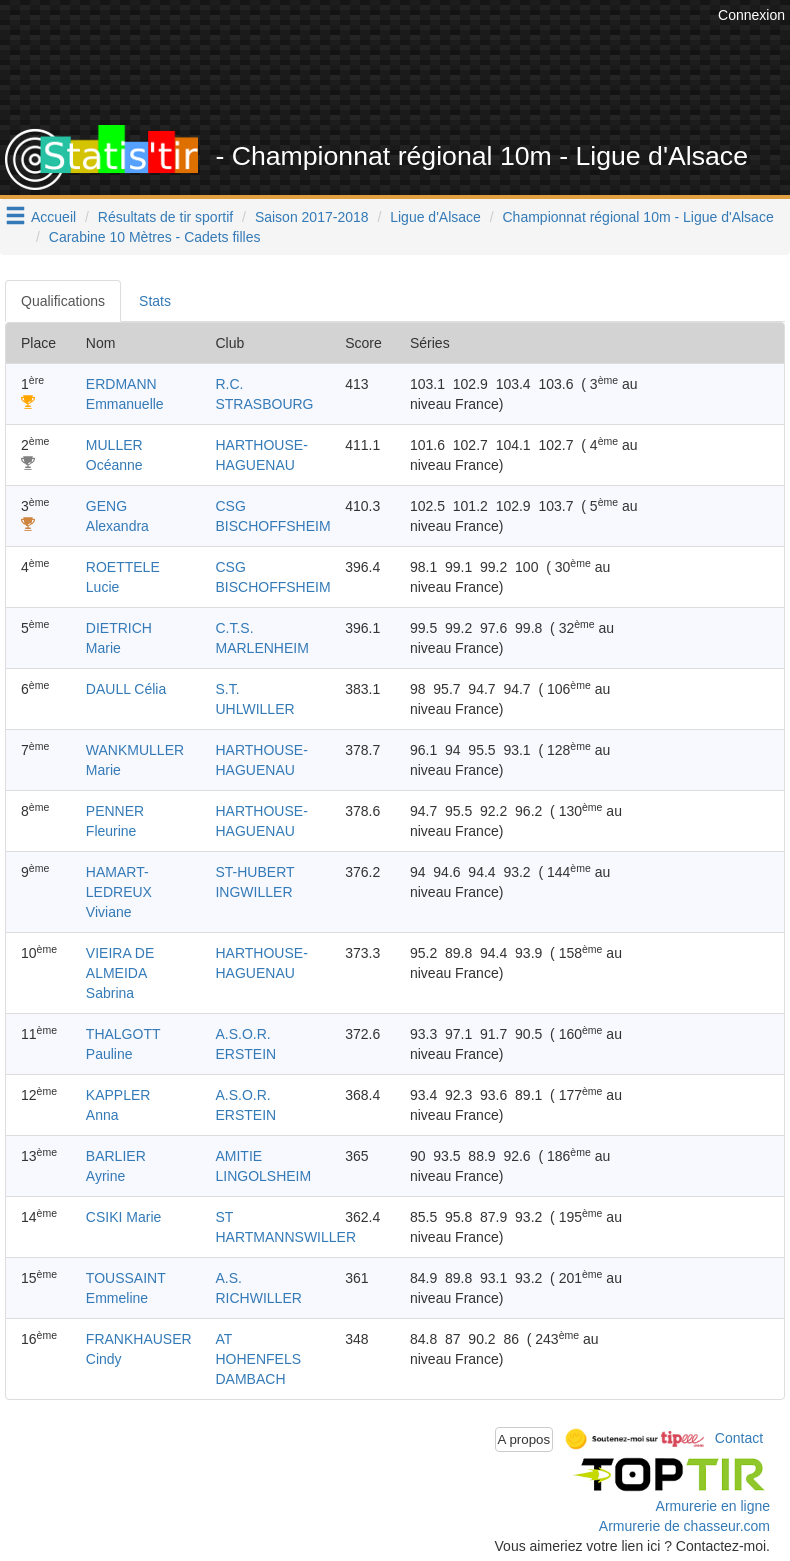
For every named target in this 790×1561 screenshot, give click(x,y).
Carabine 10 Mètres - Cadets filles (155, 237)
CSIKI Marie (123, 1217)
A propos (524, 1439)
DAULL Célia (126, 689)
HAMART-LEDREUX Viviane (119, 892)
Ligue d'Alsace (435, 217)
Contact (739, 1438)
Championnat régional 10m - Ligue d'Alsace (638, 217)
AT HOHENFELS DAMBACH (258, 1359)
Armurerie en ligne (713, 1506)
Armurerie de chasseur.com (684, 1526)
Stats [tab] (155, 301)
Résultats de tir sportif (165, 217)
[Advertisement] (421, 75)
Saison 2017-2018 (312, 217)
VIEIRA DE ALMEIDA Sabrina (120, 973)
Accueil (53, 217)
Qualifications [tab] (63, 301)
